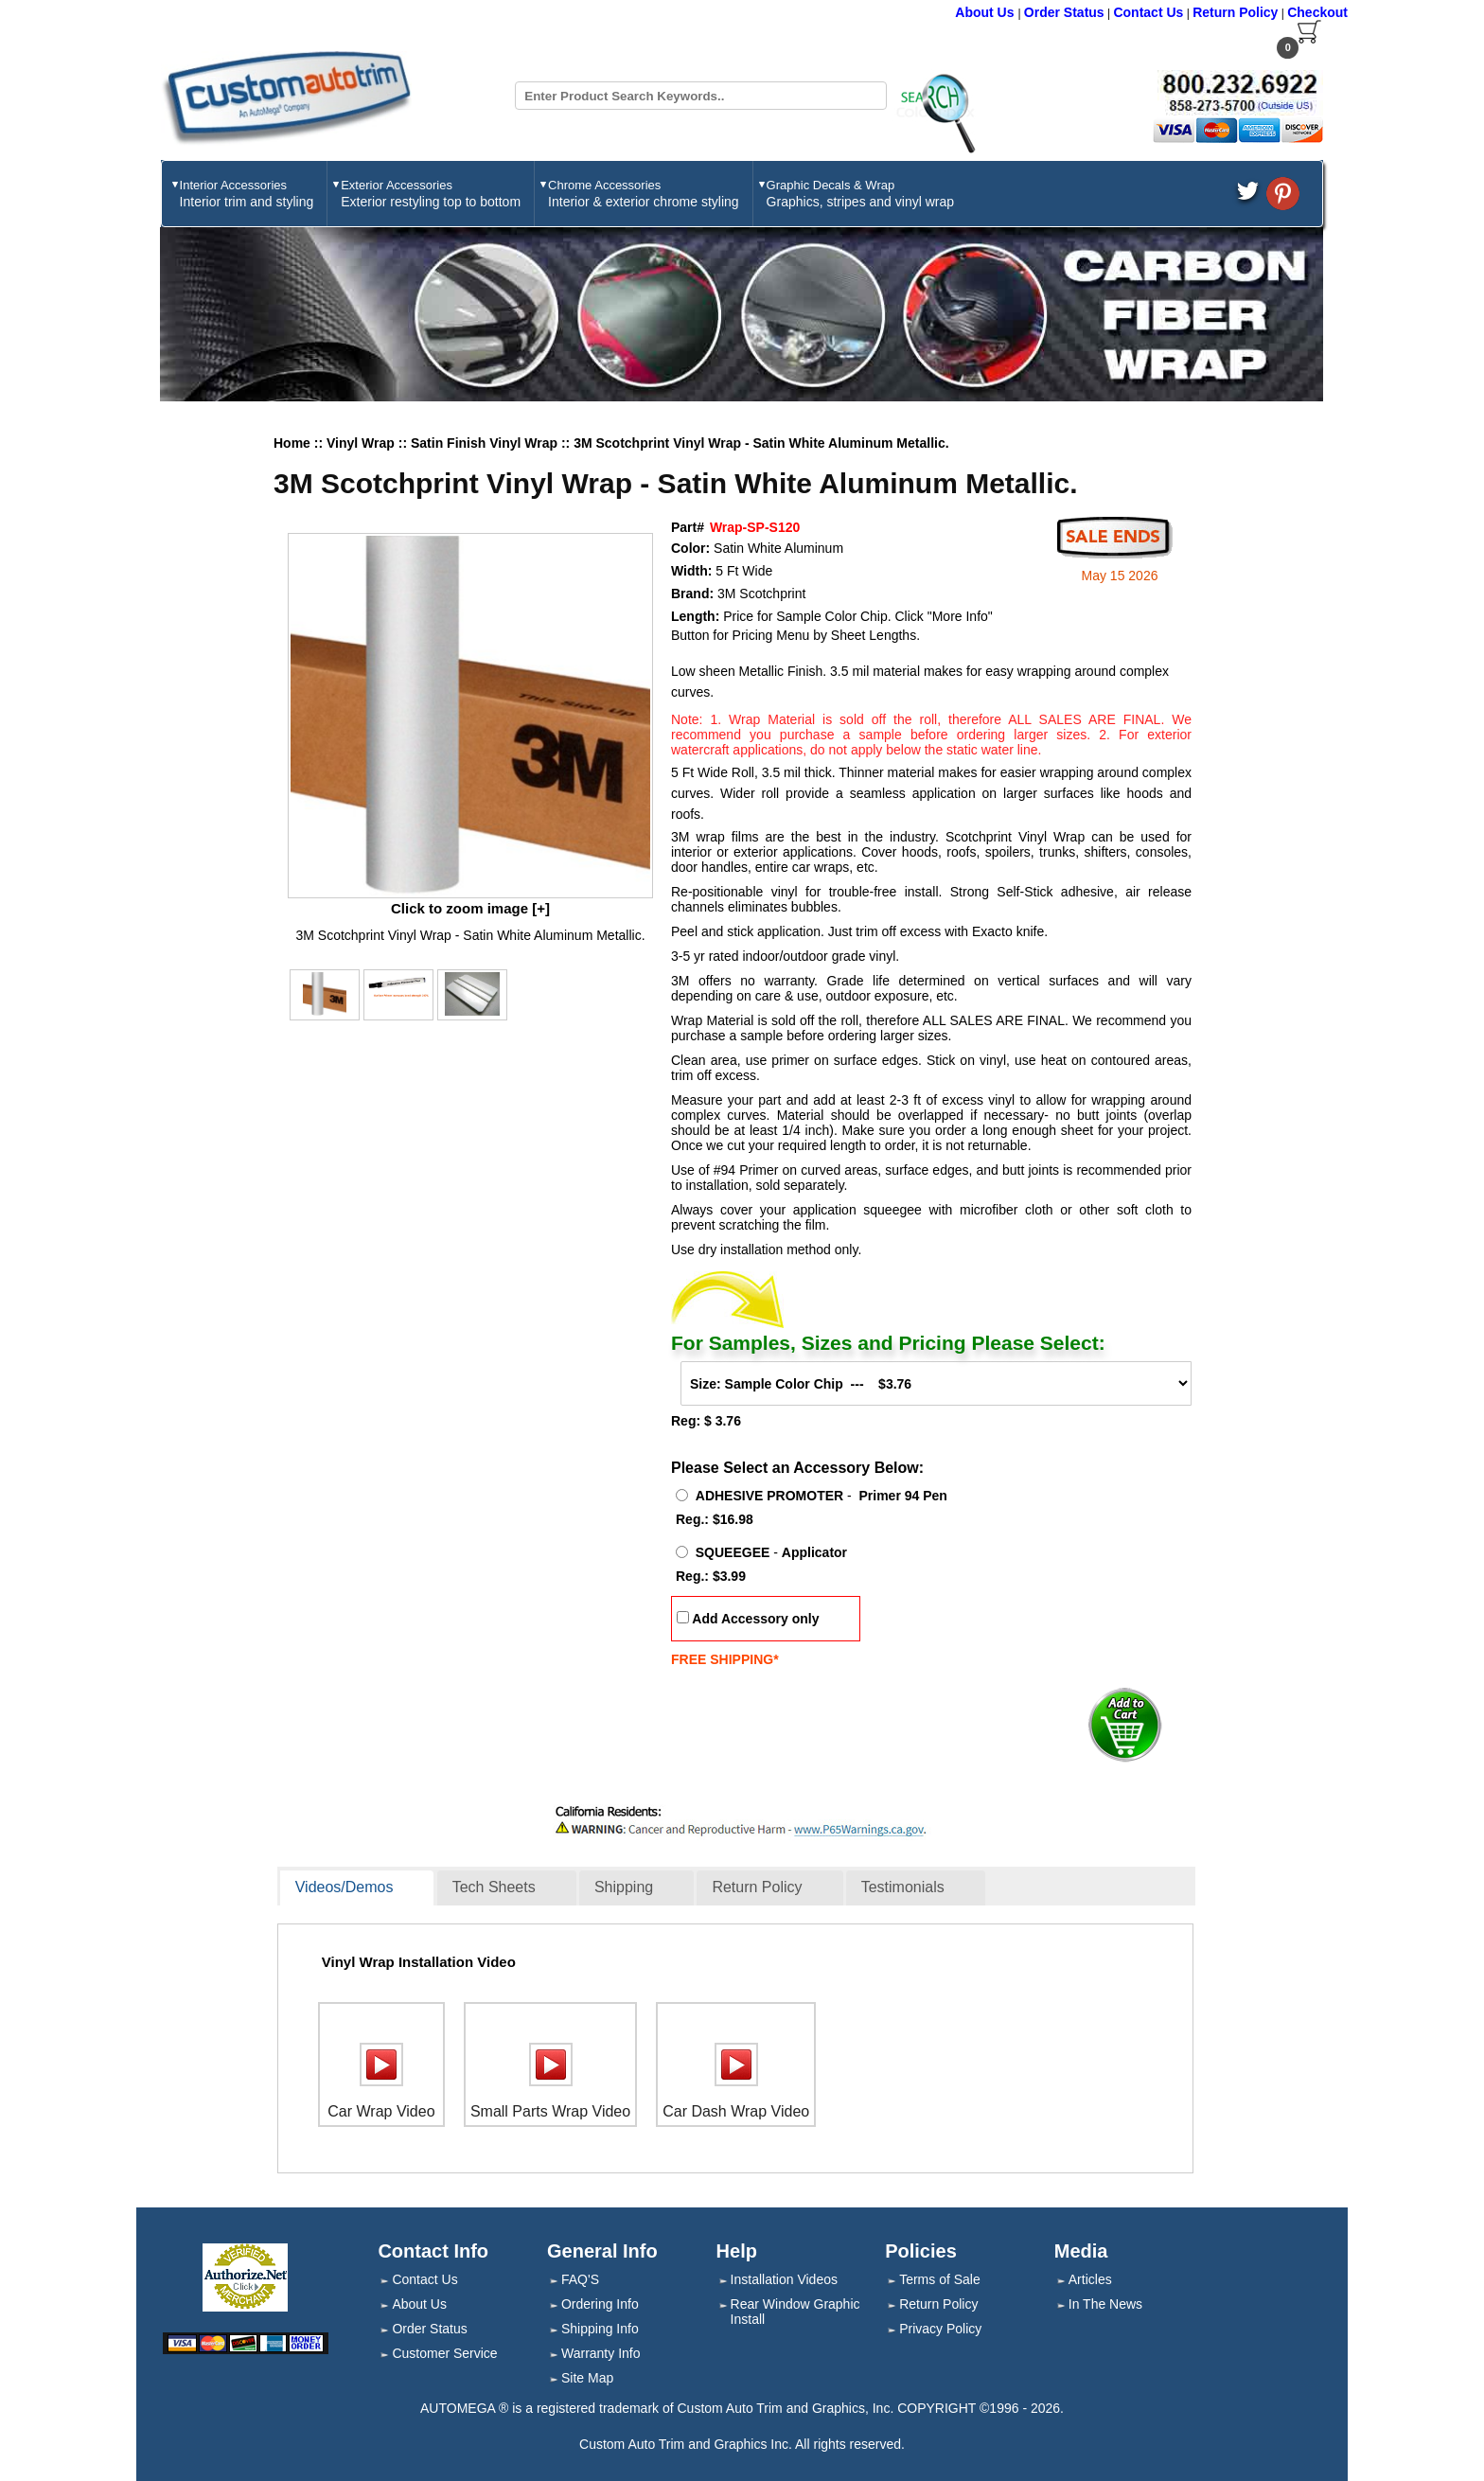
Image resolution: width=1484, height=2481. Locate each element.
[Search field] (701, 95)
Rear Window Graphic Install (795, 2311)
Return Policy (1235, 12)
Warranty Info (601, 2353)
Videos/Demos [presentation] (344, 1887)
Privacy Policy (940, 2328)
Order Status (1064, 12)
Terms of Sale (939, 2279)
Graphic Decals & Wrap (860, 193)
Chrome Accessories (643, 193)
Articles (1090, 2279)
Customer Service (444, 2353)
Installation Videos (784, 2279)
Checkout (1317, 12)
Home (292, 443)
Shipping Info (600, 2328)
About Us (986, 12)
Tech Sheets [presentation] (494, 1887)
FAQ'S (580, 2279)
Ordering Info (600, 2304)
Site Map (587, 2377)
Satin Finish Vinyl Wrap (486, 443)
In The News (1105, 2304)
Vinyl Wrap (362, 443)
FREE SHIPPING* (725, 1659)
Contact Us (1148, 12)
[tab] (357, 1888)
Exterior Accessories (431, 193)
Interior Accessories (247, 193)
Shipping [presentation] (623, 1887)
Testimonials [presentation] (903, 1887)
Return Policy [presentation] (757, 1887)
